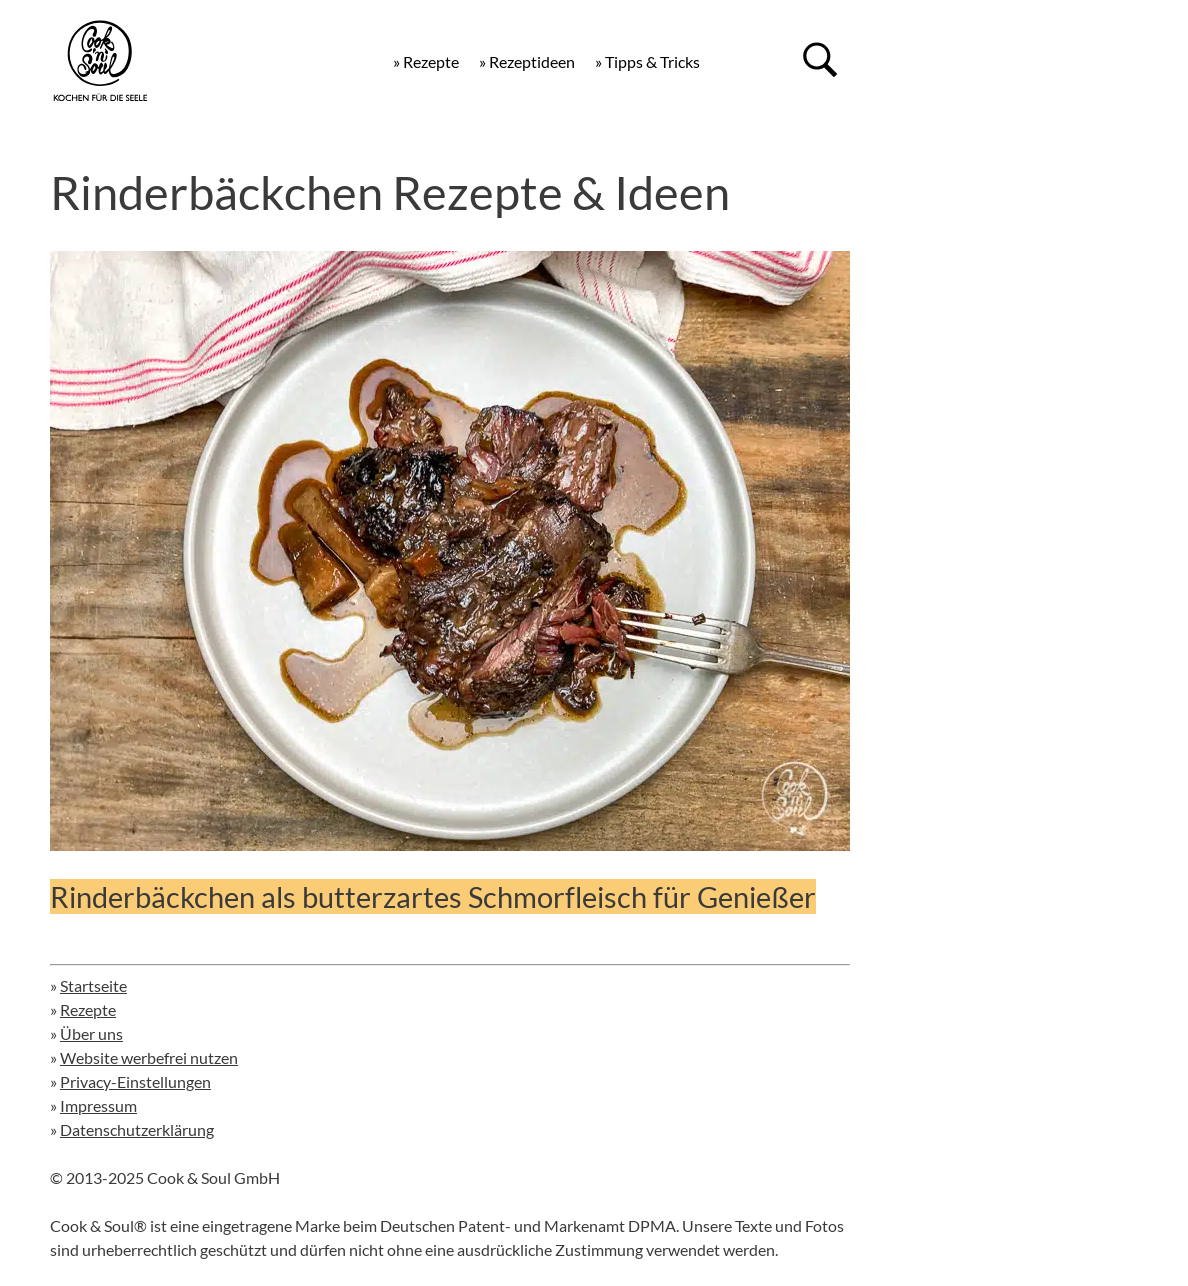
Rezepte (88, 1009)
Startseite (93, 985)
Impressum (98, 1105)
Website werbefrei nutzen (149, 1057)
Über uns (91, 1033)
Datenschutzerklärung (137, 1129)
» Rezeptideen (527, 61)
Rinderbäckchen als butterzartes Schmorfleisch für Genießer (433, 896)
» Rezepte (426, 61)
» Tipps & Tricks (647, 61)
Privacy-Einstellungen (135, 1081)
